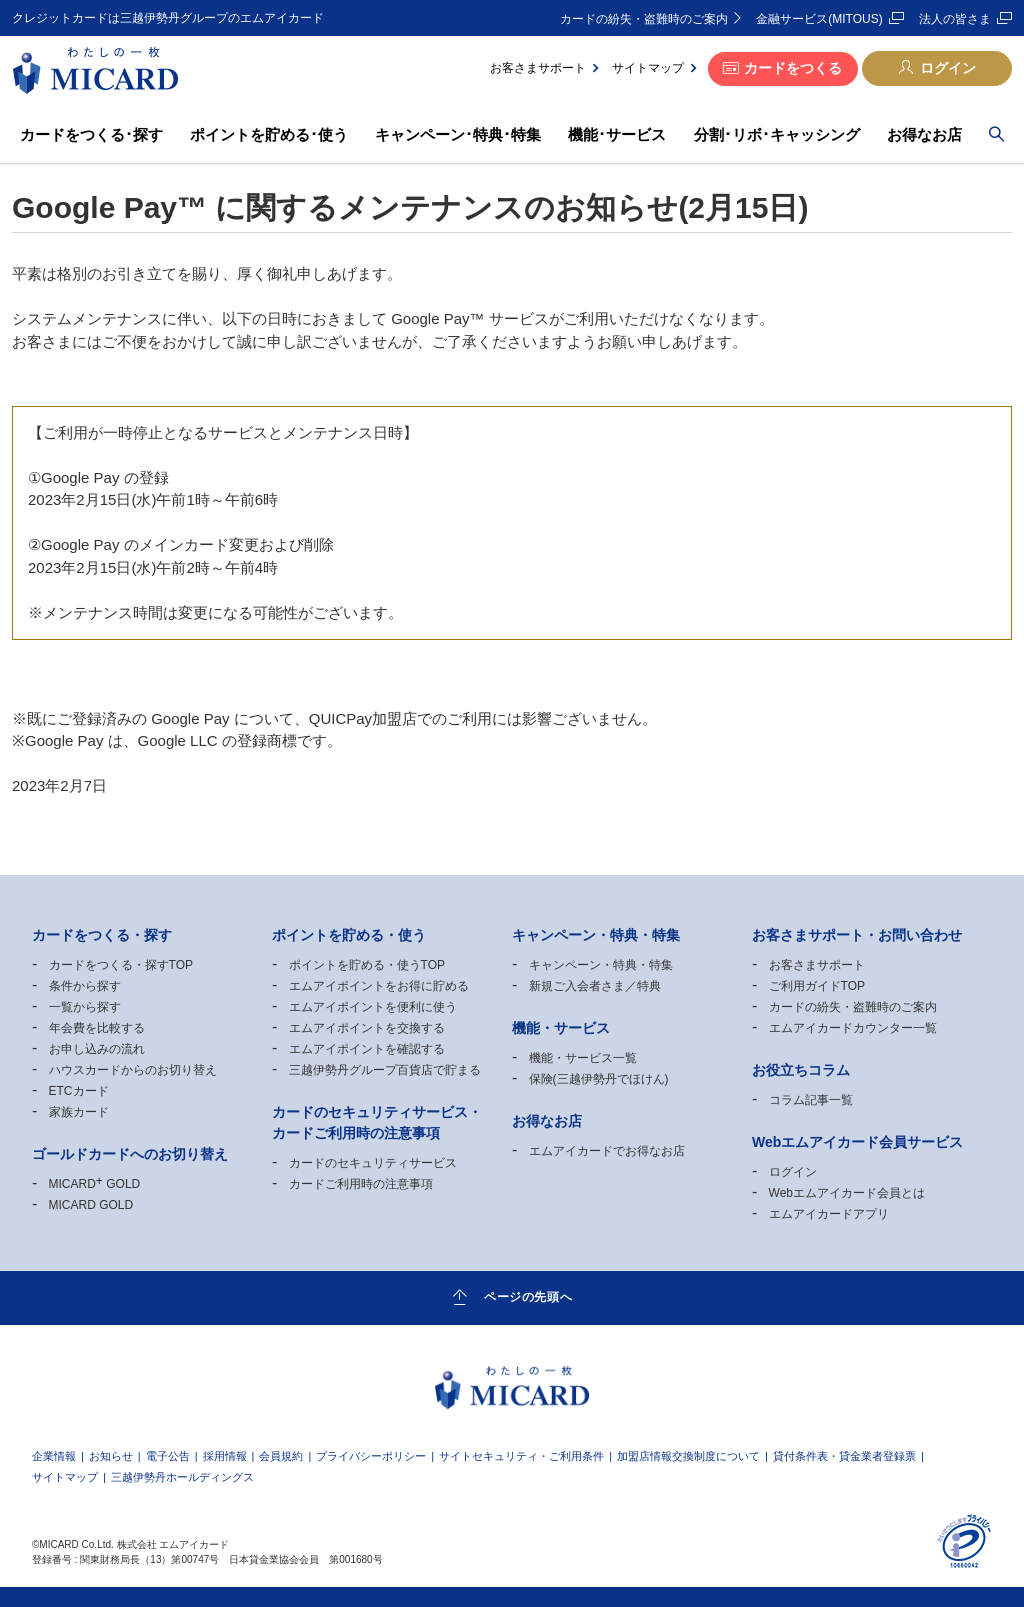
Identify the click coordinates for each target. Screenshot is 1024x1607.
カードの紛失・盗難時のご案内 (644, 19)
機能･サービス (617, 134)
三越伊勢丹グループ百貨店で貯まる (385, 1070)
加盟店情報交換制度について (688, 1456)
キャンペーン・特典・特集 (601, 965)
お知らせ (111, 1456)
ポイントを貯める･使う (269, 134)
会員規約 (281, 1456)
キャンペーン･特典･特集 (458, 134)
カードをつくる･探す (91, 134)
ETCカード (79, 1091)
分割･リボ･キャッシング (777, 134)
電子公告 (168, 1456)
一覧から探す (85, 1007)
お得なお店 (924, 134)
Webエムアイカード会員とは (847, 1193)
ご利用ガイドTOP (817, 986)
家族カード (79, 1112)
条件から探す (85, 986)
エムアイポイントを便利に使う (373, 1007)
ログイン (948, 68)
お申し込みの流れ (97, 1049)
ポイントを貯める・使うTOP (367, 965)
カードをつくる (793, 68)
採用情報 (225, 1456)
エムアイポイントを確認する (367, 1049)
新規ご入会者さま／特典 (595, 986)
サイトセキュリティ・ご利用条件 (521, 1456)
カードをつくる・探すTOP (121, 965)
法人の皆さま (955, 19)
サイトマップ (648, 68)
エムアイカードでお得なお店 (607, 1151)
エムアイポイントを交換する (367, 1028)
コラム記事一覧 (811, 1100)
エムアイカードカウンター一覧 (853, 1028)
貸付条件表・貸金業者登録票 (844, 1456)
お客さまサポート (538, 68)
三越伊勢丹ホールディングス (182, 1477)
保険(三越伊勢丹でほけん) (599, 1079)
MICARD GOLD (95, 1184)
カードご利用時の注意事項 (361, 1184)
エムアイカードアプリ (829, 1214)
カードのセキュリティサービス (373, 1163)
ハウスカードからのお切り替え (133, 1070)
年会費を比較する (97, 1028)
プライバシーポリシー (371, 1456)
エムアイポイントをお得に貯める (379, 986)
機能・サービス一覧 (583, 1058)
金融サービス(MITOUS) (819, 19)
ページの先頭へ (528, 1297)
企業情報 (54, 1456)
